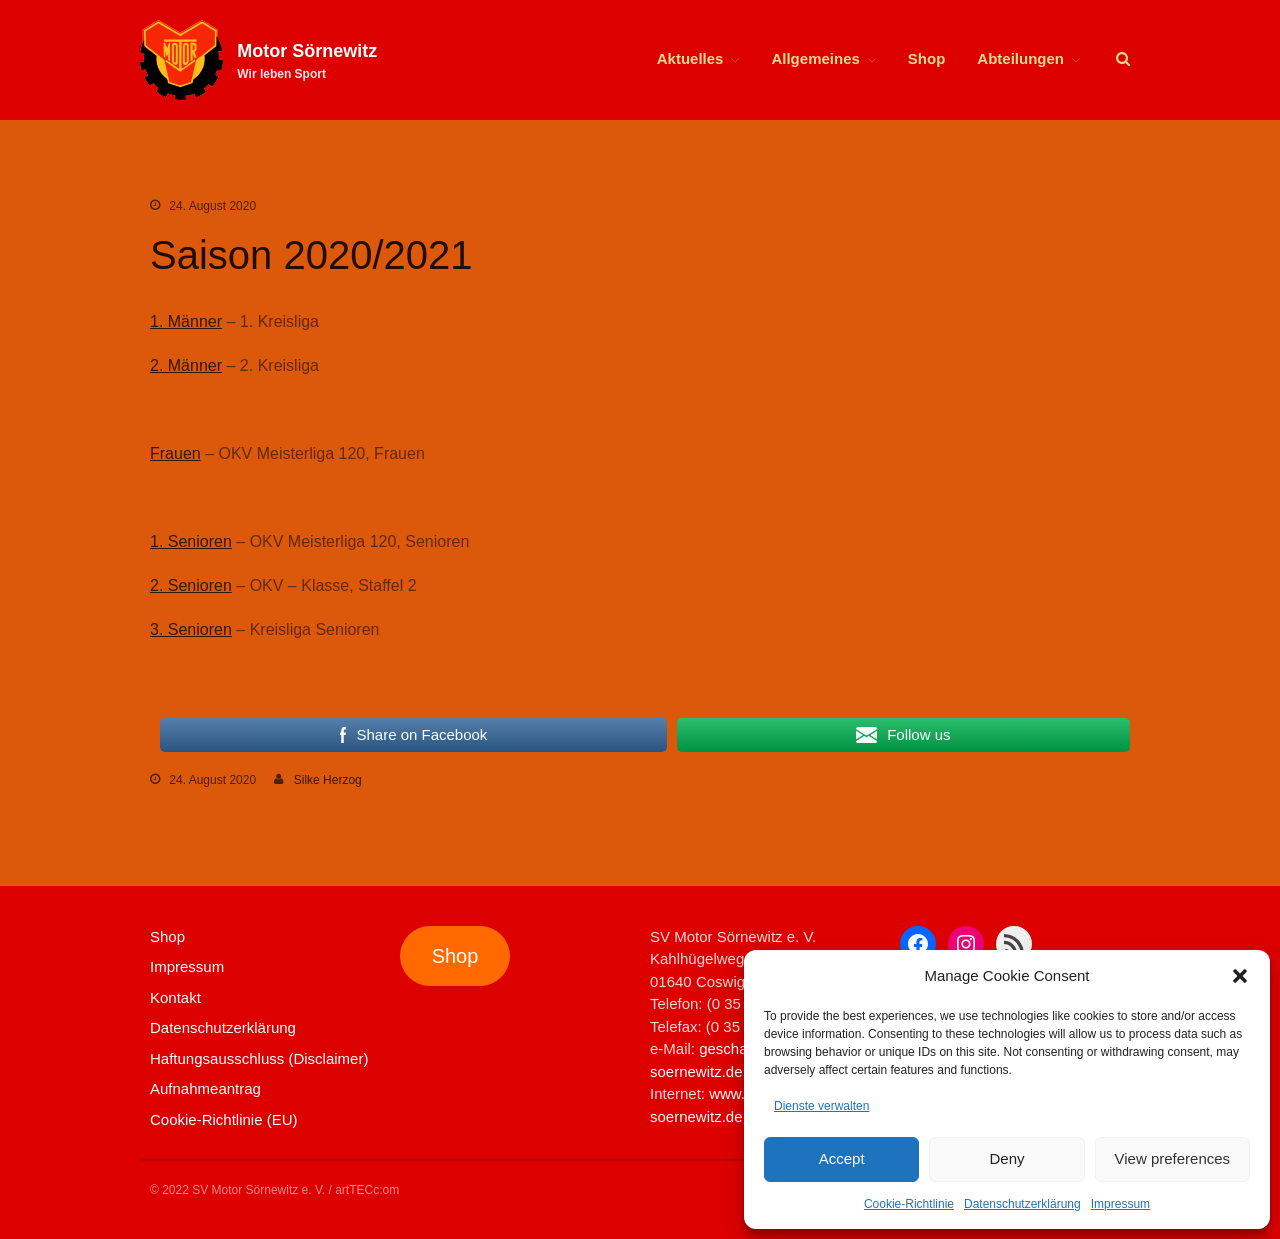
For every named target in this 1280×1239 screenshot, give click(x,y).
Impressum (1120, 1204)
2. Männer (186, 365)
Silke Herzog (328, 780)
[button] (1240, 976)
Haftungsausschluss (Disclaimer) (259, 1058)
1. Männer (186, 321)
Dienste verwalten (821, 1106)
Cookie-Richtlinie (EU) (224, 1119)
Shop (927, 58)
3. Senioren (191, 629)
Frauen (175, 453)
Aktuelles (690, 58)
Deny (1006, 1158)
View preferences (1173, 1158)
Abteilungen (1020, 58)
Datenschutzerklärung (1022, 1204)
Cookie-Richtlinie (909, 1204)
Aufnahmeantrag (205, 1088)
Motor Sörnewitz (307, 51)
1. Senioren (191, 541)
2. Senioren (191, 585)
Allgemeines (815, 58)
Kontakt (175, 997)
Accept (842, 1158)
